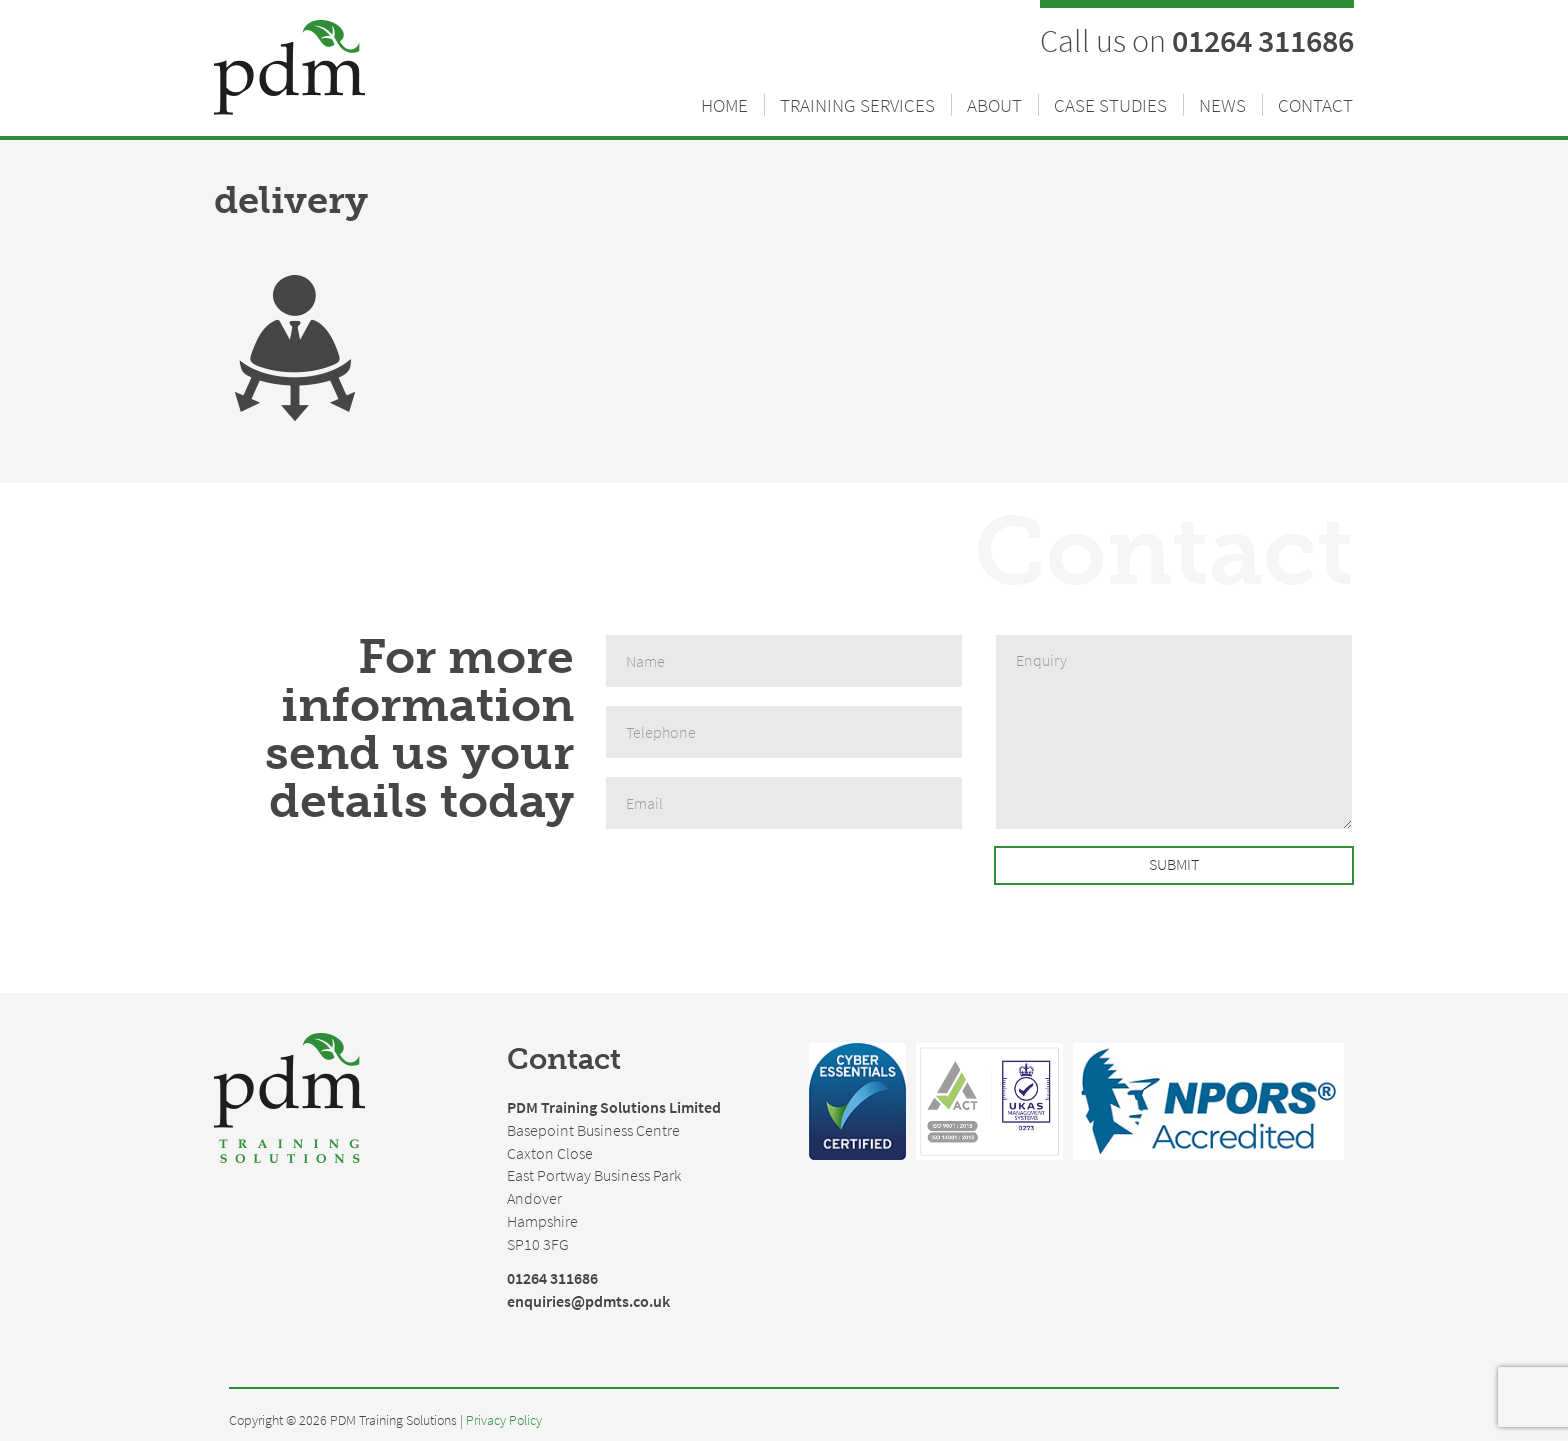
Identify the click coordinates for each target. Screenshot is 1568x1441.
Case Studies (1110, 105)
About (994, 105)
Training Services (857, 105)
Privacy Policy (504, 1420)
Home (724, 105)
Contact (1315, 105)
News (1222, 105)
